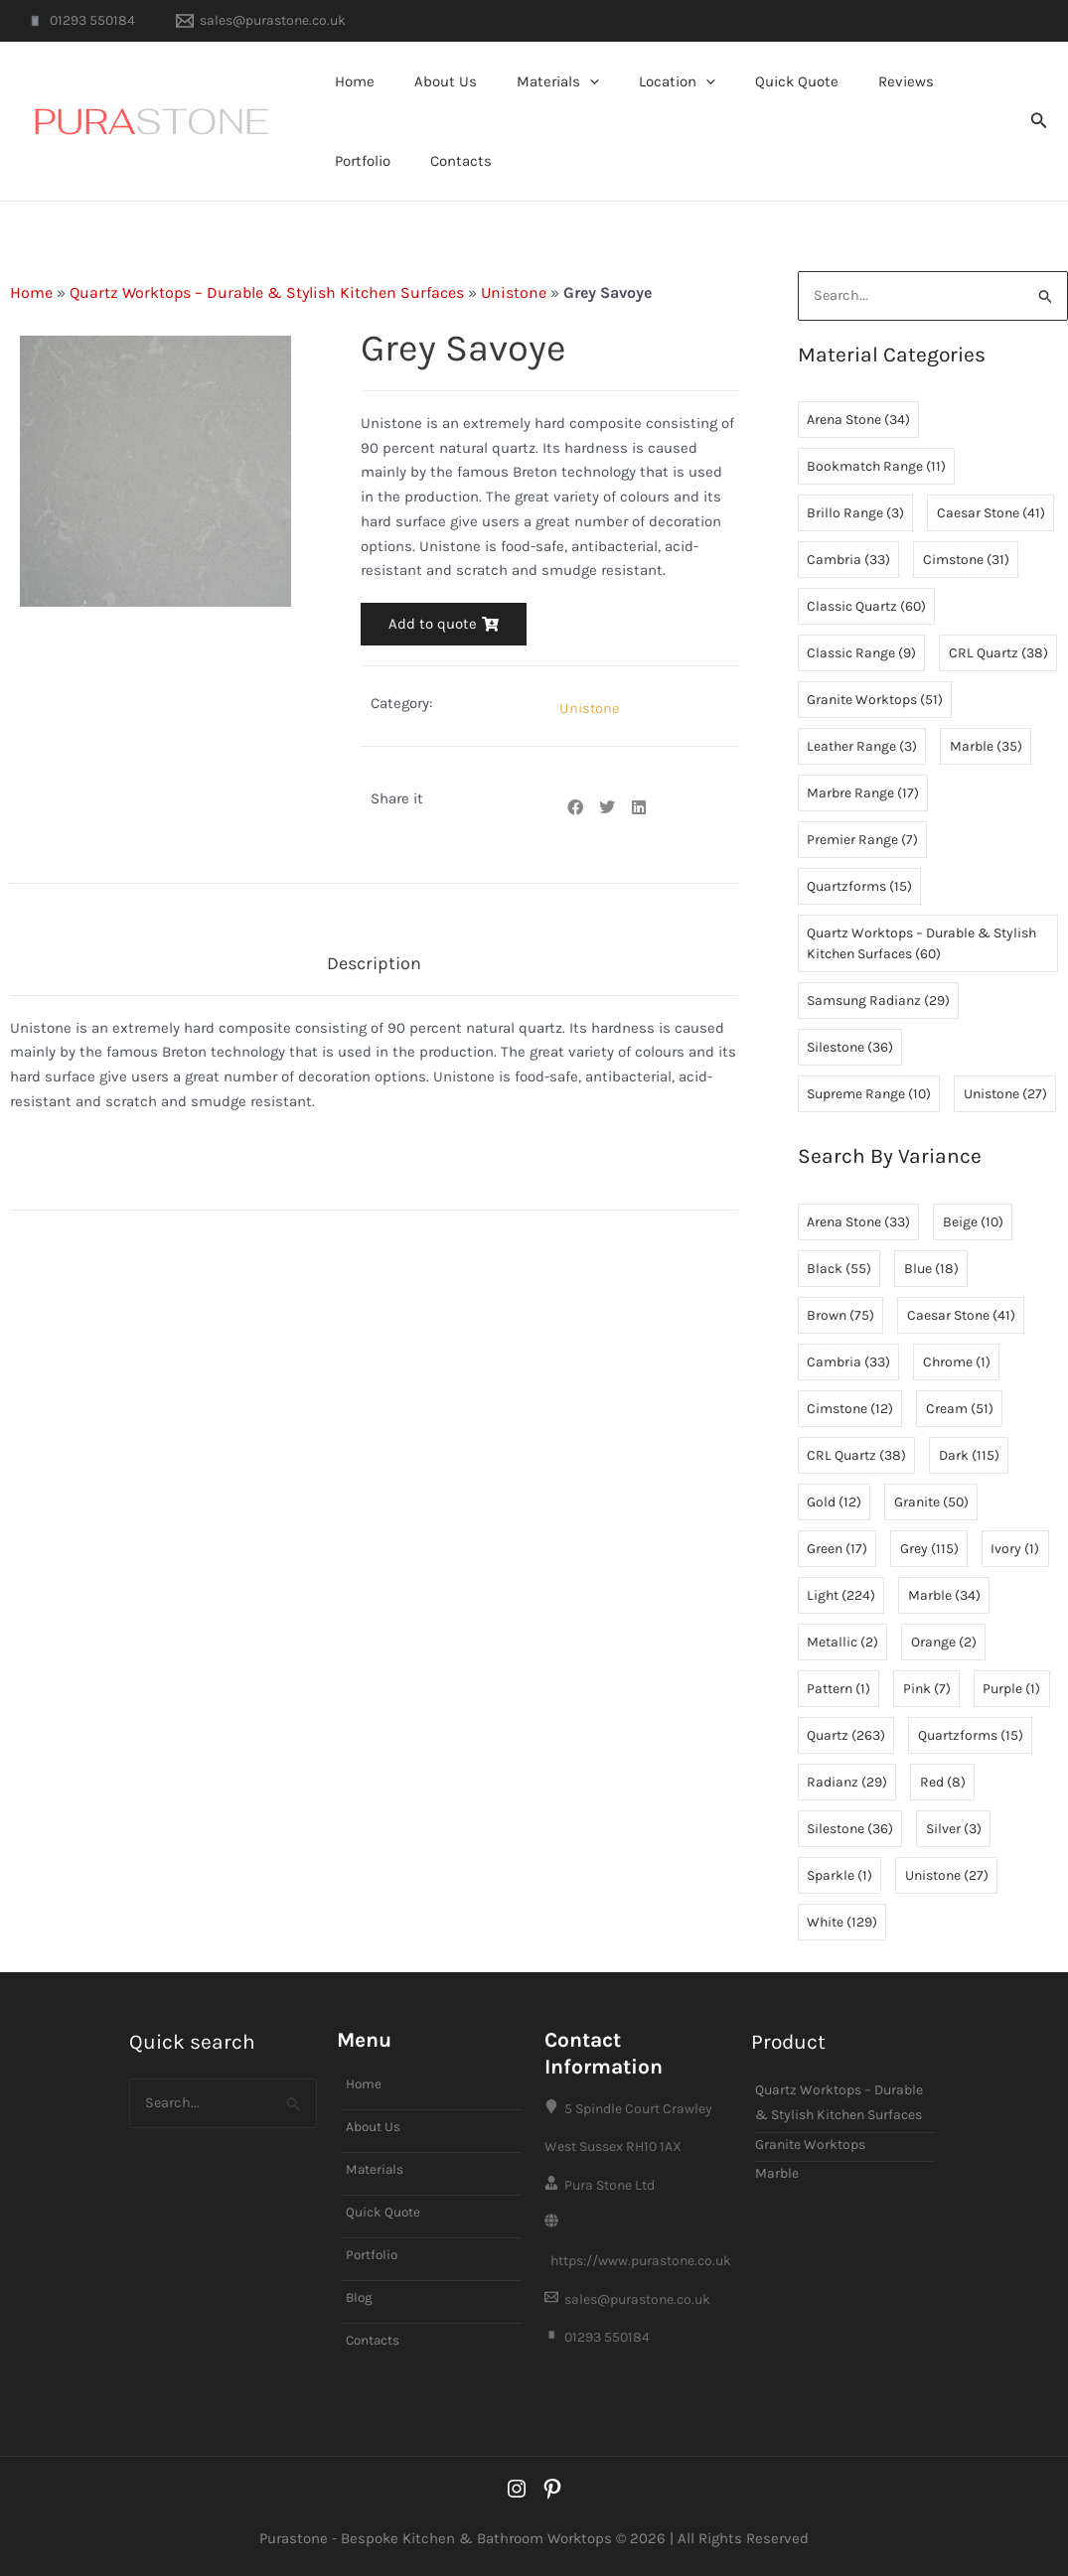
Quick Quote (752, 81)
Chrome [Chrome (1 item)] (957, 1362)
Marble (777, 2152)
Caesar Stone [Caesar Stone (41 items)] (991, 513)
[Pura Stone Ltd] (638, 2174)
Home (350, 81)
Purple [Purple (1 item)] (1011, 1688)
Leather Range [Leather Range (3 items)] (862, 747)
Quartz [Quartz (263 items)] (846, 1735)
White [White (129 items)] (842, 1922)
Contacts (360, 161)
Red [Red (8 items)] (943, 1782)
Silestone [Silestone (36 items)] (850, 1048)
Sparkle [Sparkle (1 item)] (839, 1875)
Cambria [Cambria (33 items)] (848, 560)
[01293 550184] (80, 21)
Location (642, 81)
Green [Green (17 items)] (837, 1548)
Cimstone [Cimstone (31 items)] (966, 560)
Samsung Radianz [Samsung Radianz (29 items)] (878, 1001)
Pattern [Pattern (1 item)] (838, 1688)
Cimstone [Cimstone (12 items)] (850, 1408)
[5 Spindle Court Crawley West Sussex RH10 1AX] (638, 2111)
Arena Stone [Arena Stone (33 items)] (858, 1222)
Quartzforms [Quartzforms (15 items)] (859, 887)
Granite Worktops (810, 2122)
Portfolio (937, 81)
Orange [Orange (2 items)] (944, 1642)
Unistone (513, 292)
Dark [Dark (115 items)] (969, 1455)
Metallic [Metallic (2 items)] (842, 1642)
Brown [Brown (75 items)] (840, 1315)
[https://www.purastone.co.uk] (638, 2236)
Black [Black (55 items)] (839, 1268)
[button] (564, 81)
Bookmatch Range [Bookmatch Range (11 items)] (876, 467)
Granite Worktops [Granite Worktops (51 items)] (875, 700)
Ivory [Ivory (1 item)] (1015, 1548)
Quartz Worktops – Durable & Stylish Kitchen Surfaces (267, 292)
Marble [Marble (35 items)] (986, 747)
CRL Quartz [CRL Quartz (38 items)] (998, 653)
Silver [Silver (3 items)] (954, 1828)
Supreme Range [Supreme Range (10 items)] (869, 1094)
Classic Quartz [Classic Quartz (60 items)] (866, 607)
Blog (360, 2279)
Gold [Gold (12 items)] (834, 1502)
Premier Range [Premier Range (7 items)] (862, 840)
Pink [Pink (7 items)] (927, 1688)
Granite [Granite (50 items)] (931, 1502)
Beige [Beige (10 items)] (973, 1222)
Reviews (851, 81)
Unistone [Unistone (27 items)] (1005, 1094)
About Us (430, 81)
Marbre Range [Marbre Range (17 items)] (863, 794)
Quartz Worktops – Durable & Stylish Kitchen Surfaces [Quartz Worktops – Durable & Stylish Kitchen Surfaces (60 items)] (921, 944)
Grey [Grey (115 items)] (929, 1548)
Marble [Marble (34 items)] (944, 1595)
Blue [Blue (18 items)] (931, 1268)
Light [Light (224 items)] (841, 1595)
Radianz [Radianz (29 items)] (847, 1782)
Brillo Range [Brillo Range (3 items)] (855, 513)
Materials (533, 81)
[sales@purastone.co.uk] (260, 21)
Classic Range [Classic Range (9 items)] (861, 653)
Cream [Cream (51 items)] (959, 1408)
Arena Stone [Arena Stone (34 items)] (858, 420)
